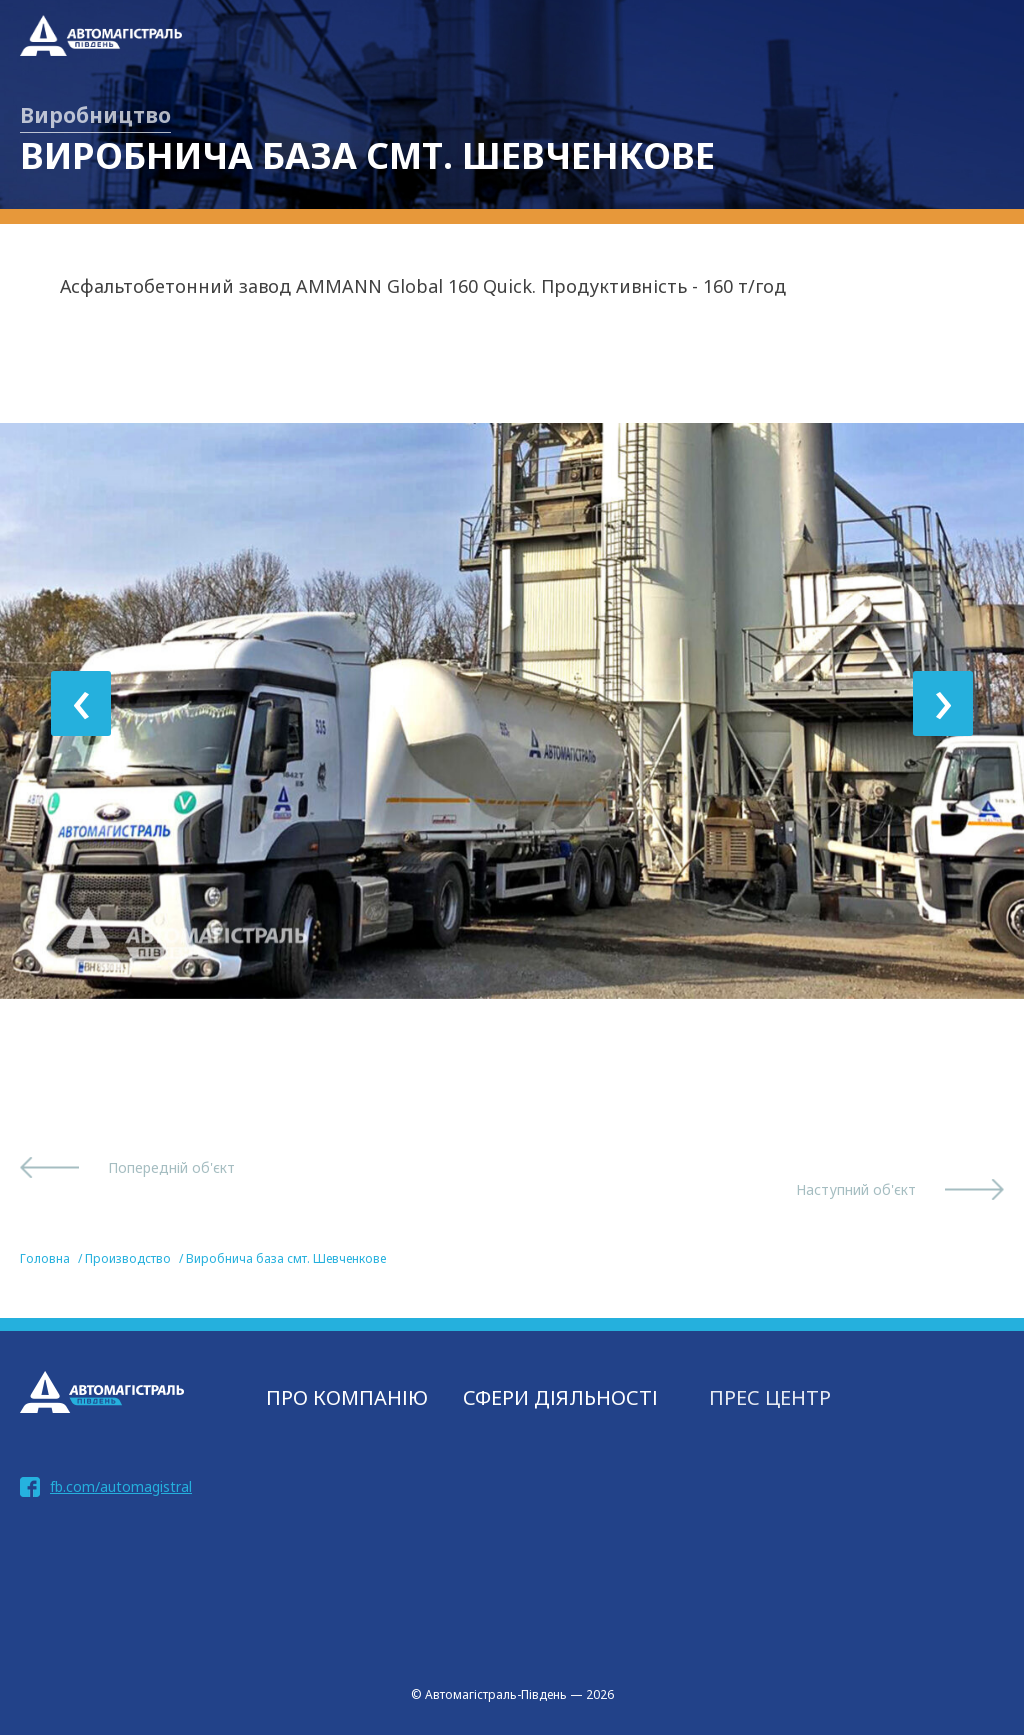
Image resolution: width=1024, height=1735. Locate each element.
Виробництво (95, 115)
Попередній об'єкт (171, 1167)
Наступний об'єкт (856, 1189)
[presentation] (81, 703)
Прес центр (770, 1397)
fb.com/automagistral (121, 1486)
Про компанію (347, 1397)
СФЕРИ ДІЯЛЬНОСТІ (560, 1397)
